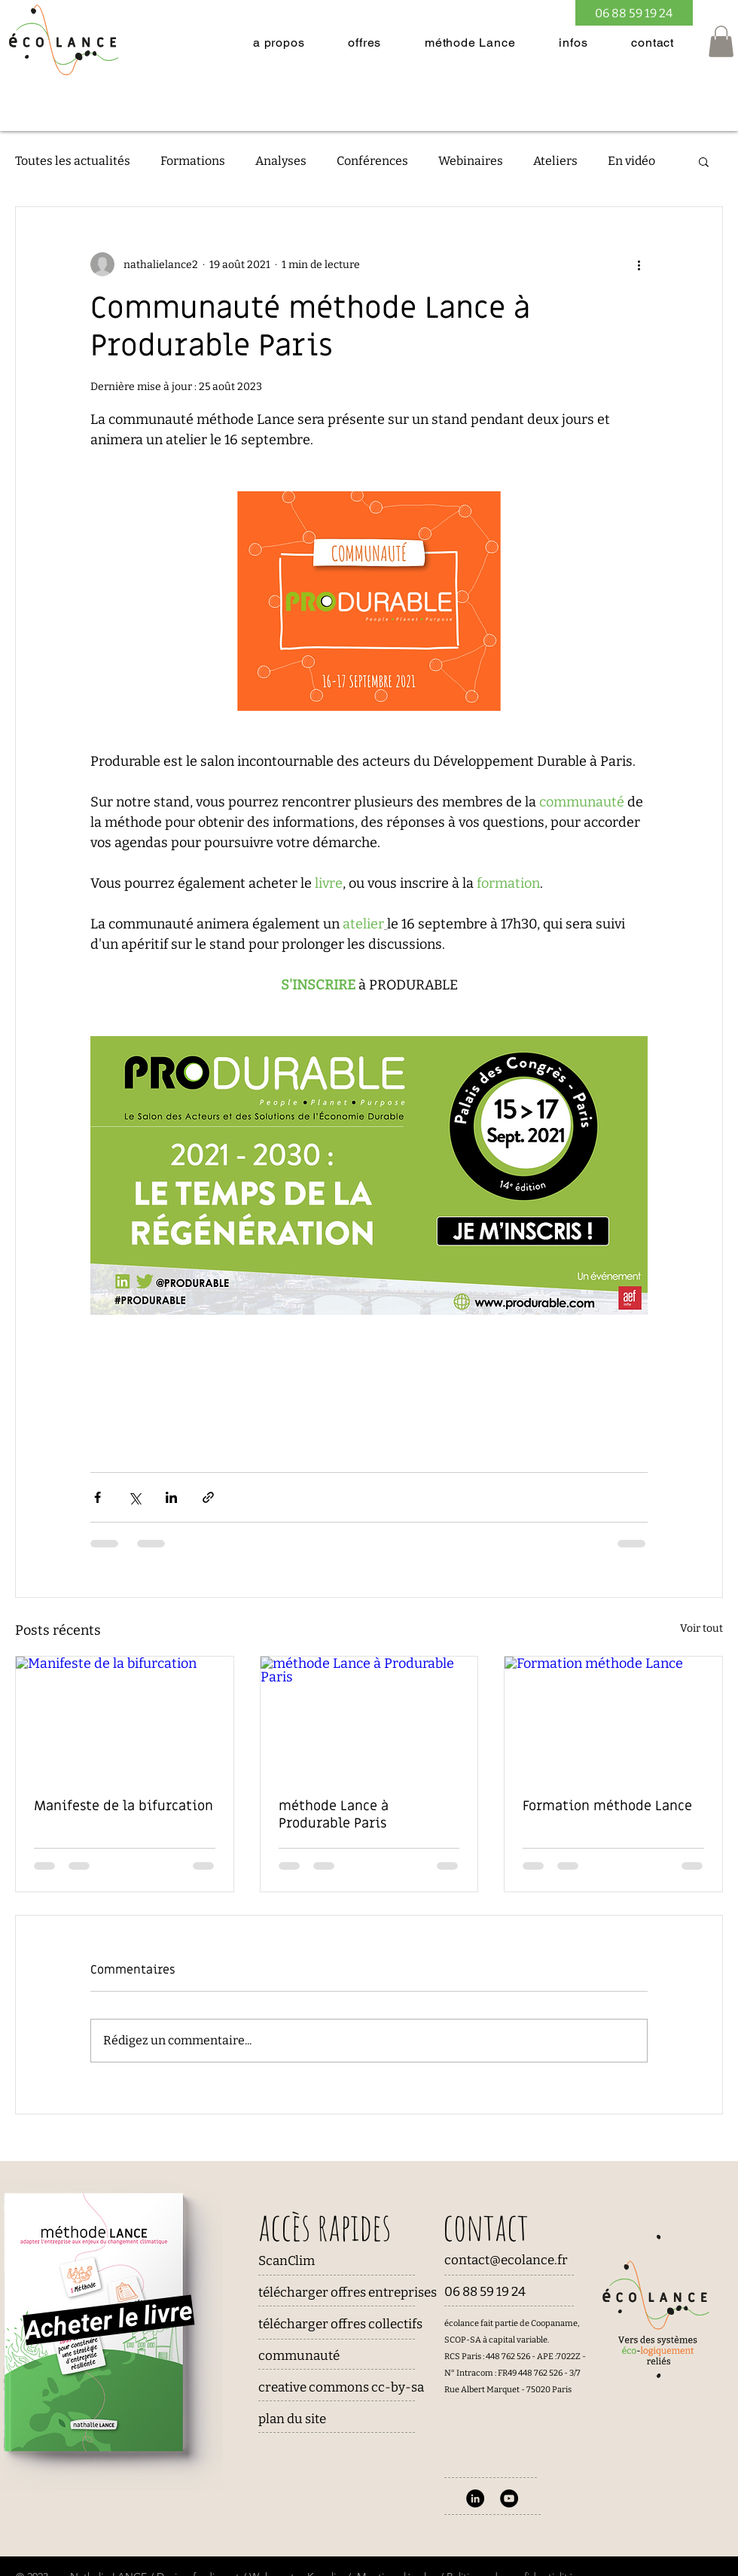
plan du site (292, 2419)
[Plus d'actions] (639, 264)
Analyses (280, 161)
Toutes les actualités (72, 161)
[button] (278, 42)
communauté (299, 2356)
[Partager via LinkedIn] (171, 1497)
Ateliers (555, 161)
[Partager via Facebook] (97, 1497)
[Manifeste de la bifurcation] (124, 1718)
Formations (192, 161)
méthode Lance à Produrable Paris (334, 1814)
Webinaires (470, 161)
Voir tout (701, 1628)
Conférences (372, 161)
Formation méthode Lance (607, 1806)
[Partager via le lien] (208, 1497)
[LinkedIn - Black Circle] (475, 2498)
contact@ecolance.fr (506, 2260)
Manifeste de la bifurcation (123, 1806)
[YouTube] (509, 2498)
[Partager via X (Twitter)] (134, 1497)
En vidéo (631, 161)
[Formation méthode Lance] (613, 1718)
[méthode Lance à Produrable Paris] (369, 1718)
